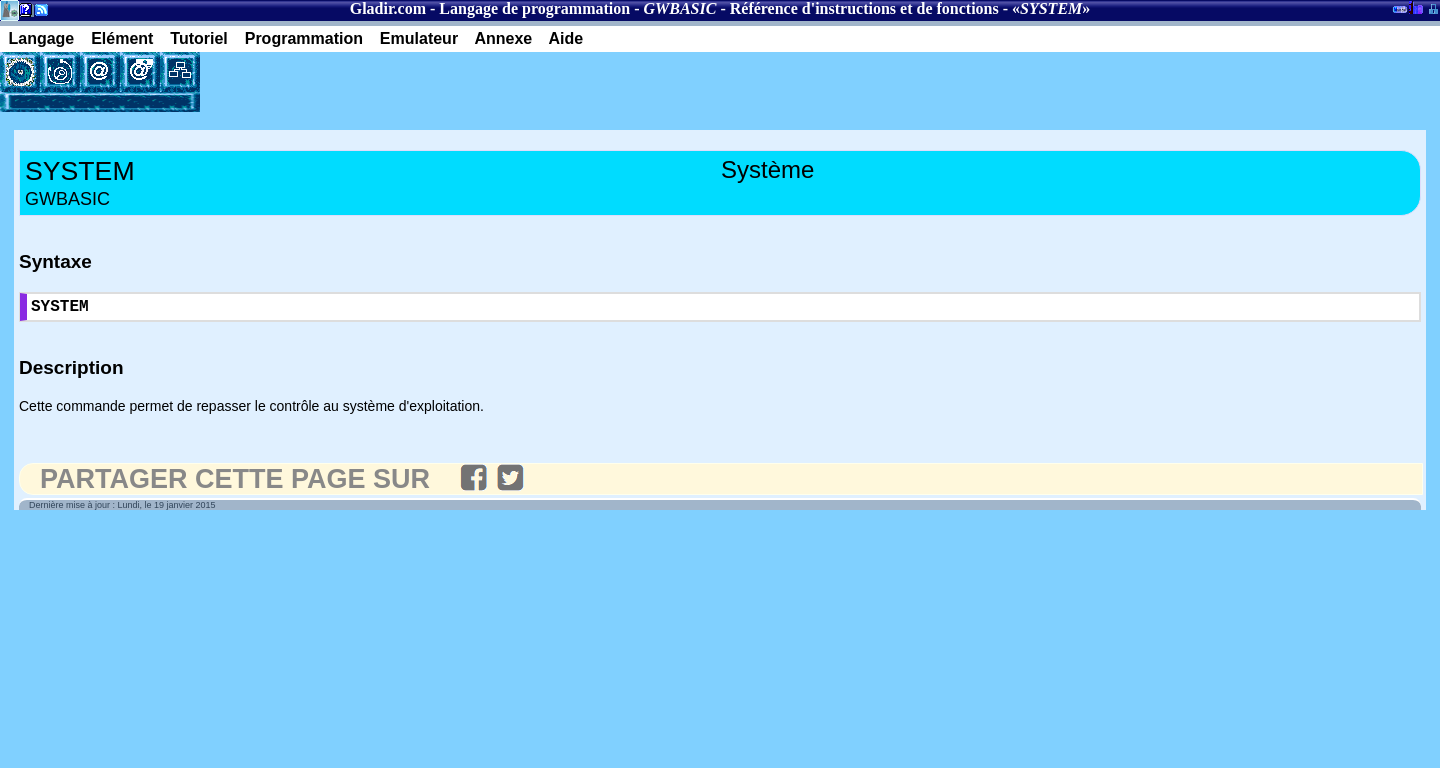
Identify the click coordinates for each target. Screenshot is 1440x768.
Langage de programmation (534, 8)
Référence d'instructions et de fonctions (864, 8)
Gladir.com (388, 8)
